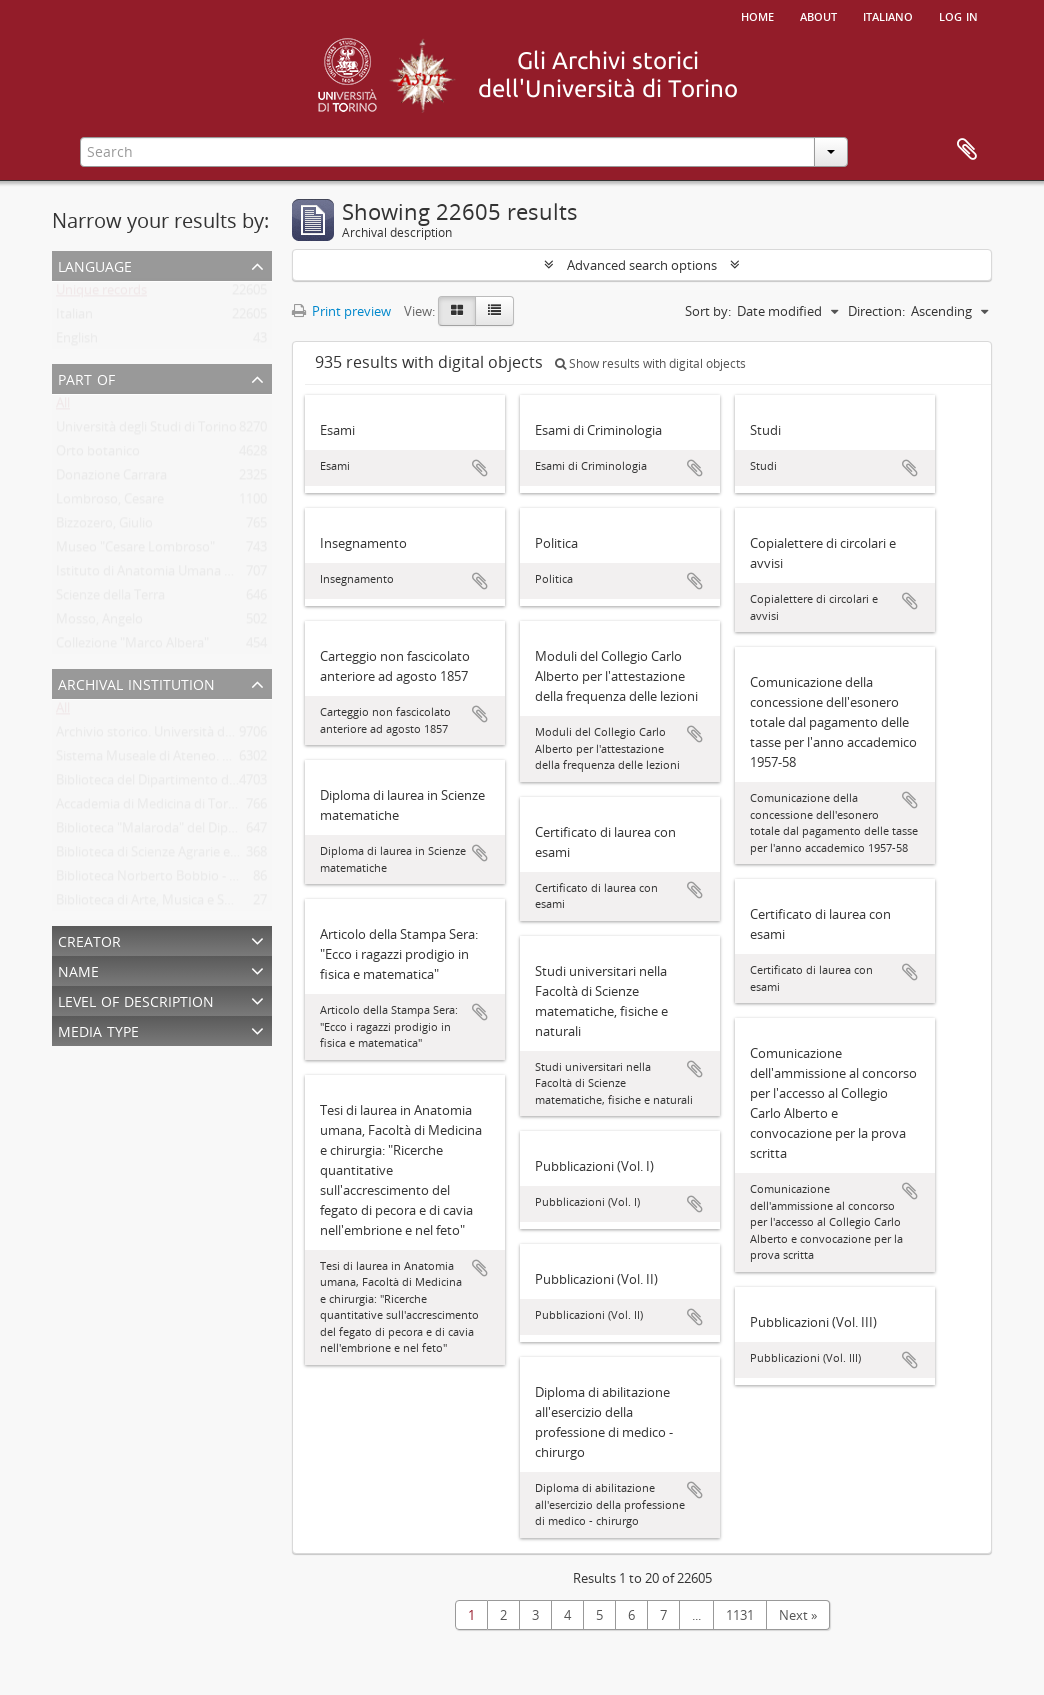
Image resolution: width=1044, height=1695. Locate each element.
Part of (86, 377)
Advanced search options (642, 265)
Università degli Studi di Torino (146, 431)
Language (95, 264)
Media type (98, 1029)
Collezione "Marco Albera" (132, 647)
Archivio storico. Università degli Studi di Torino (195, 736)
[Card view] (457, 311)
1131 (740, 1615)
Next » (798, 1615)
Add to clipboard (480, 468)
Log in (958, 15)
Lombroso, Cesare (110, 503)
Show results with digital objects (650, 363)
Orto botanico (98, 455)
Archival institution (136, 682)
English (77, 342)
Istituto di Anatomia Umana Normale (166, 575)
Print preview (341, 311)
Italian (74, 318)
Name (78, 969)
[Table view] (494, 311)
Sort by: (708, 311)
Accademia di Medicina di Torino (151, 808)
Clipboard (967, 150)
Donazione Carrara (111, 479)
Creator (89, 939)
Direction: (876, 311)
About (818, 15)
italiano (888, 15)
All (63, 407)
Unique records (101, 294)
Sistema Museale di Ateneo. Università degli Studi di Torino (229, 760)
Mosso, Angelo (99, 623)
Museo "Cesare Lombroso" (135, 551)
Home (757, 15)
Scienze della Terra (110, 599)
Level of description (136, 999)
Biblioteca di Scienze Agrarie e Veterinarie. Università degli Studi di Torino (270, 856)
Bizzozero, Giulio (104, 527)
